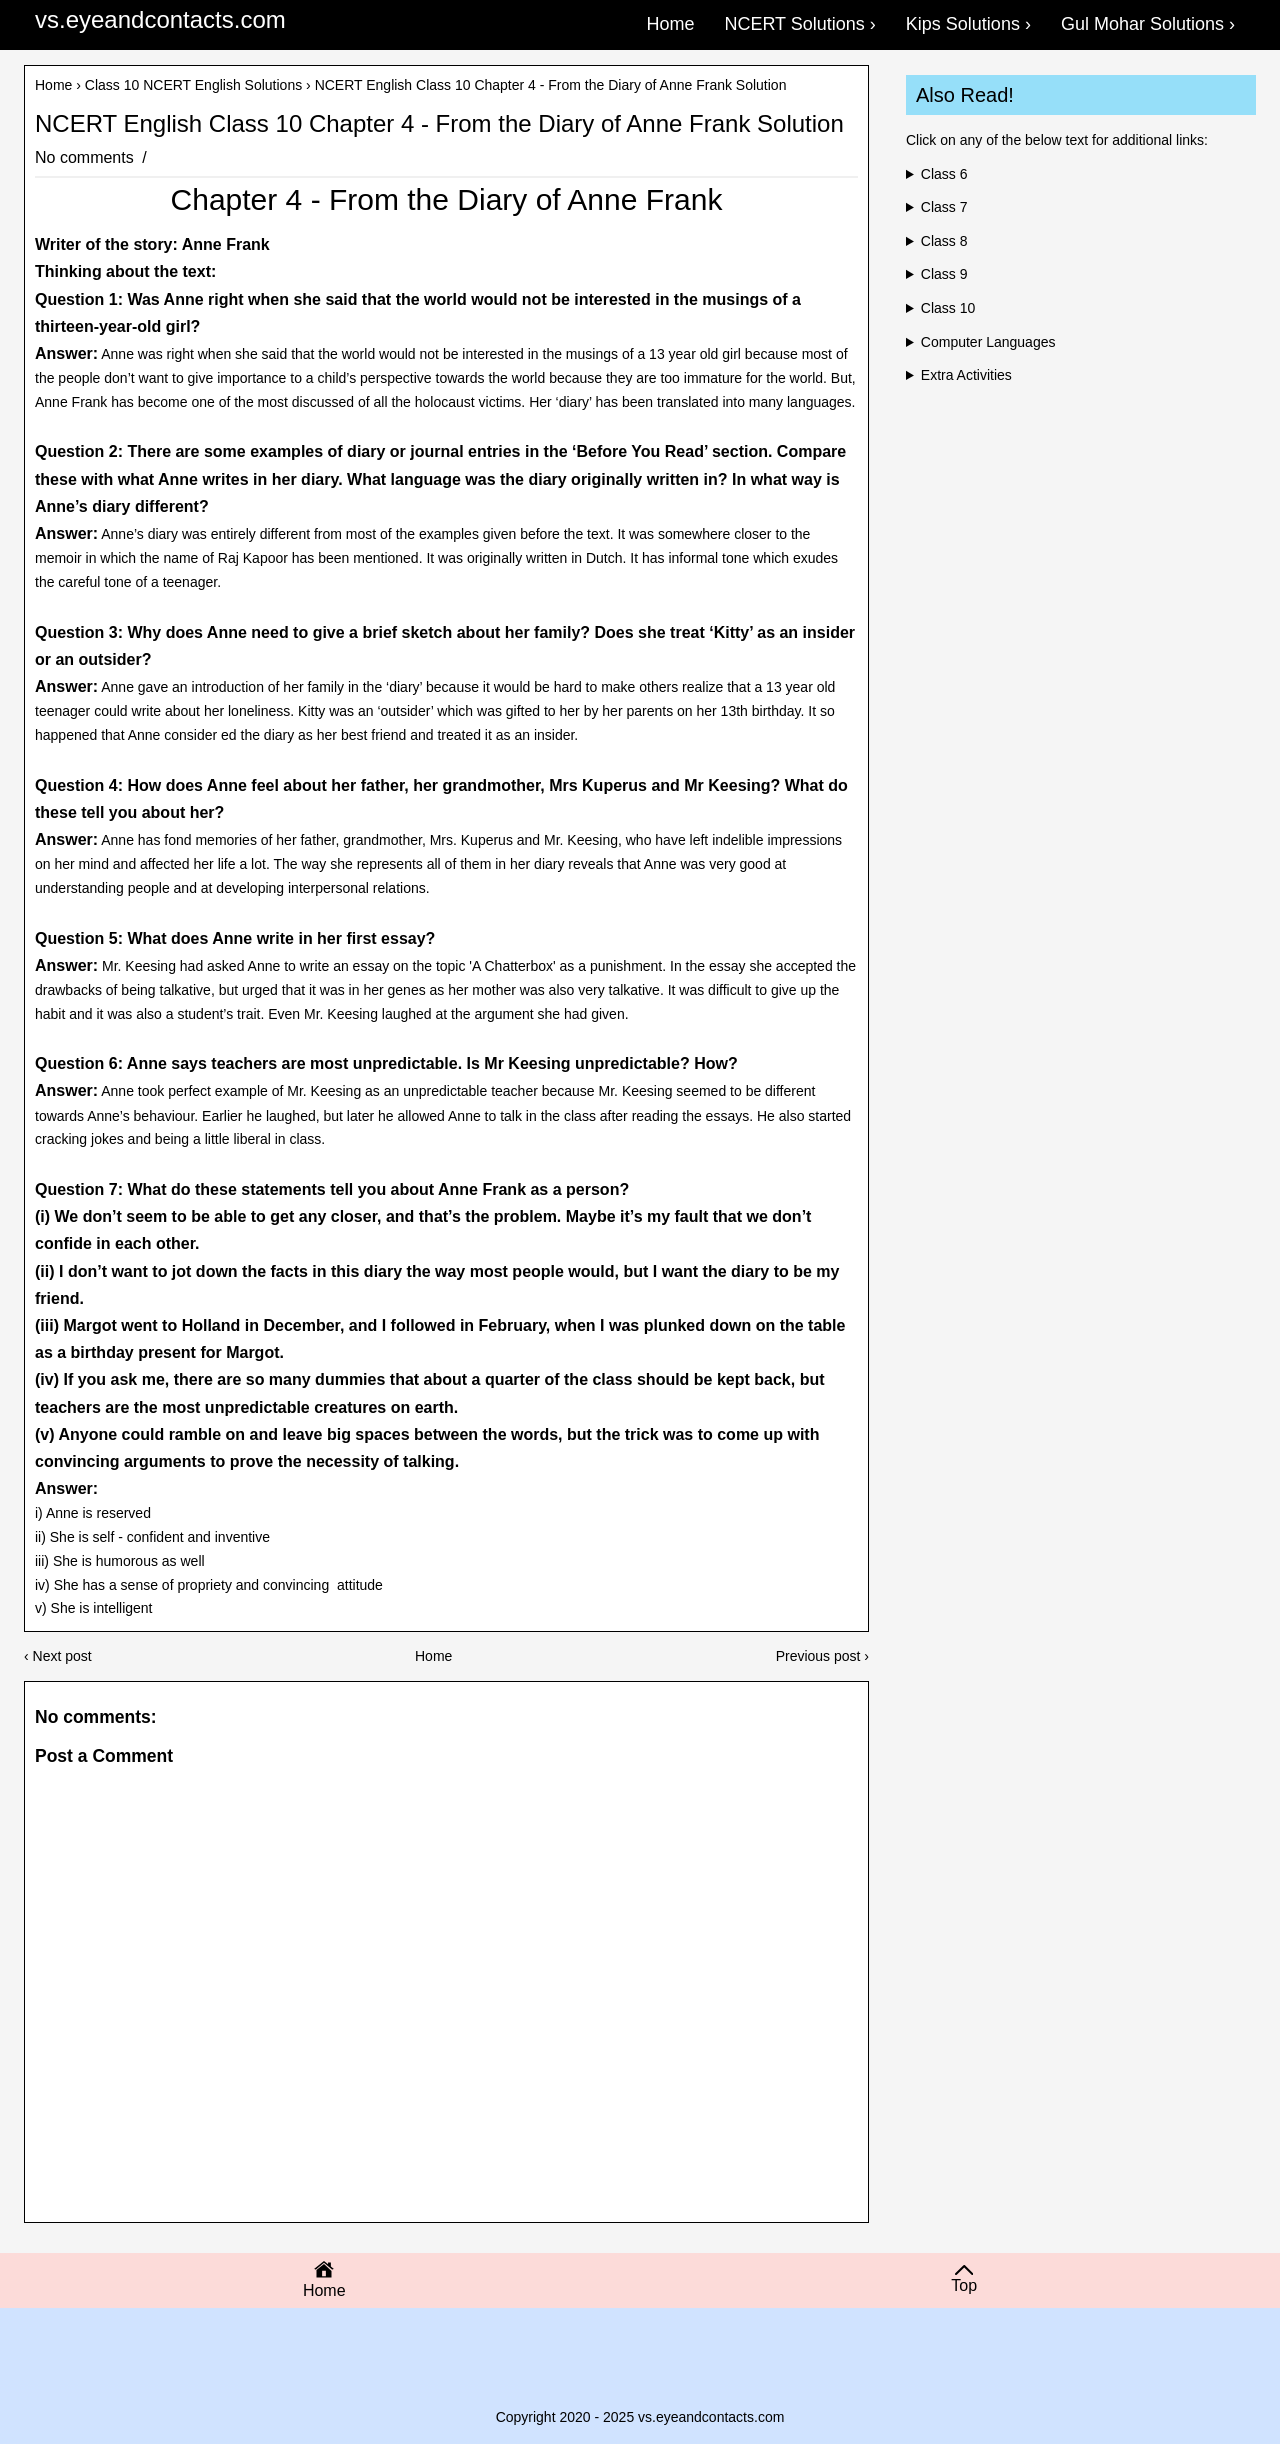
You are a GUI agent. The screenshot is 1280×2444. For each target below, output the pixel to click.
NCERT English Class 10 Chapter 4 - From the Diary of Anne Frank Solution (439, 124)
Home (53, 85)
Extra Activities (966, 375)
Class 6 (944, 174)
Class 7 (944, 207)
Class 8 (944, 241)
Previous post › (822, 1656)
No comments (86, 157)
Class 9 (944, 274)
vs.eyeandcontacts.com (160, 19)
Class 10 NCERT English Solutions (193, 85)
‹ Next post (58, 1656)
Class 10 (948, 308)
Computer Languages (988, 342)
